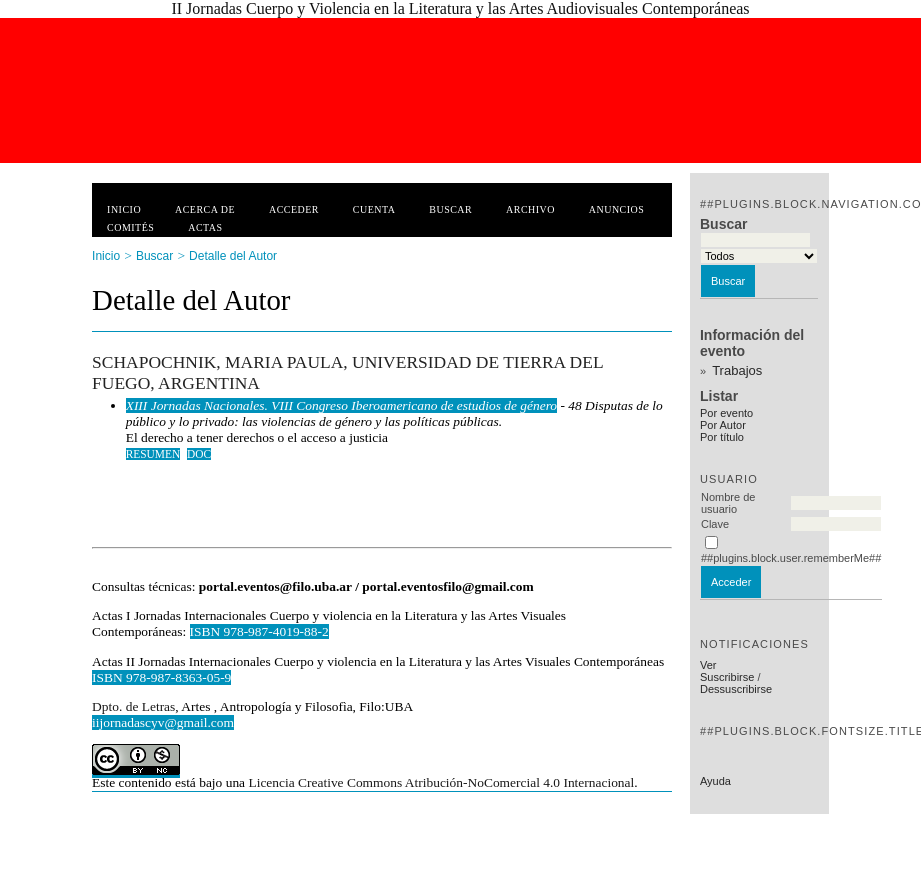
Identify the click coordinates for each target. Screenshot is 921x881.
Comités (130, 227)
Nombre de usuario (728, 503)
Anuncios (617, 209)
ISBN (109, 677)
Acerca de (205, 209)
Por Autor (723, 425)
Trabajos (737, 370)
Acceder (294, 209)
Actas (205, 227)
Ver (708, 665)
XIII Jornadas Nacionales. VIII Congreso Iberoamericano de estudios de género (341, 405)
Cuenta (374, 209)
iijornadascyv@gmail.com (163, 722)
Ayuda (715, 781)
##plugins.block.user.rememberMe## (791, 558)
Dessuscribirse (736, 689)
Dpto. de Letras (133, 706)
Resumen (153, 454)
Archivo (530, 209)
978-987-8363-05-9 (178, 677)
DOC (199, 454)
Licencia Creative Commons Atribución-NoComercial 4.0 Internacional (441, 782)
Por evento (726, 413)
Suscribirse (727, 677)
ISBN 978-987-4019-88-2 (259, 631)
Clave (715, 524)
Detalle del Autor (233, 256)
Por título (722, 437)
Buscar (450, 209)
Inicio (124, 209)
